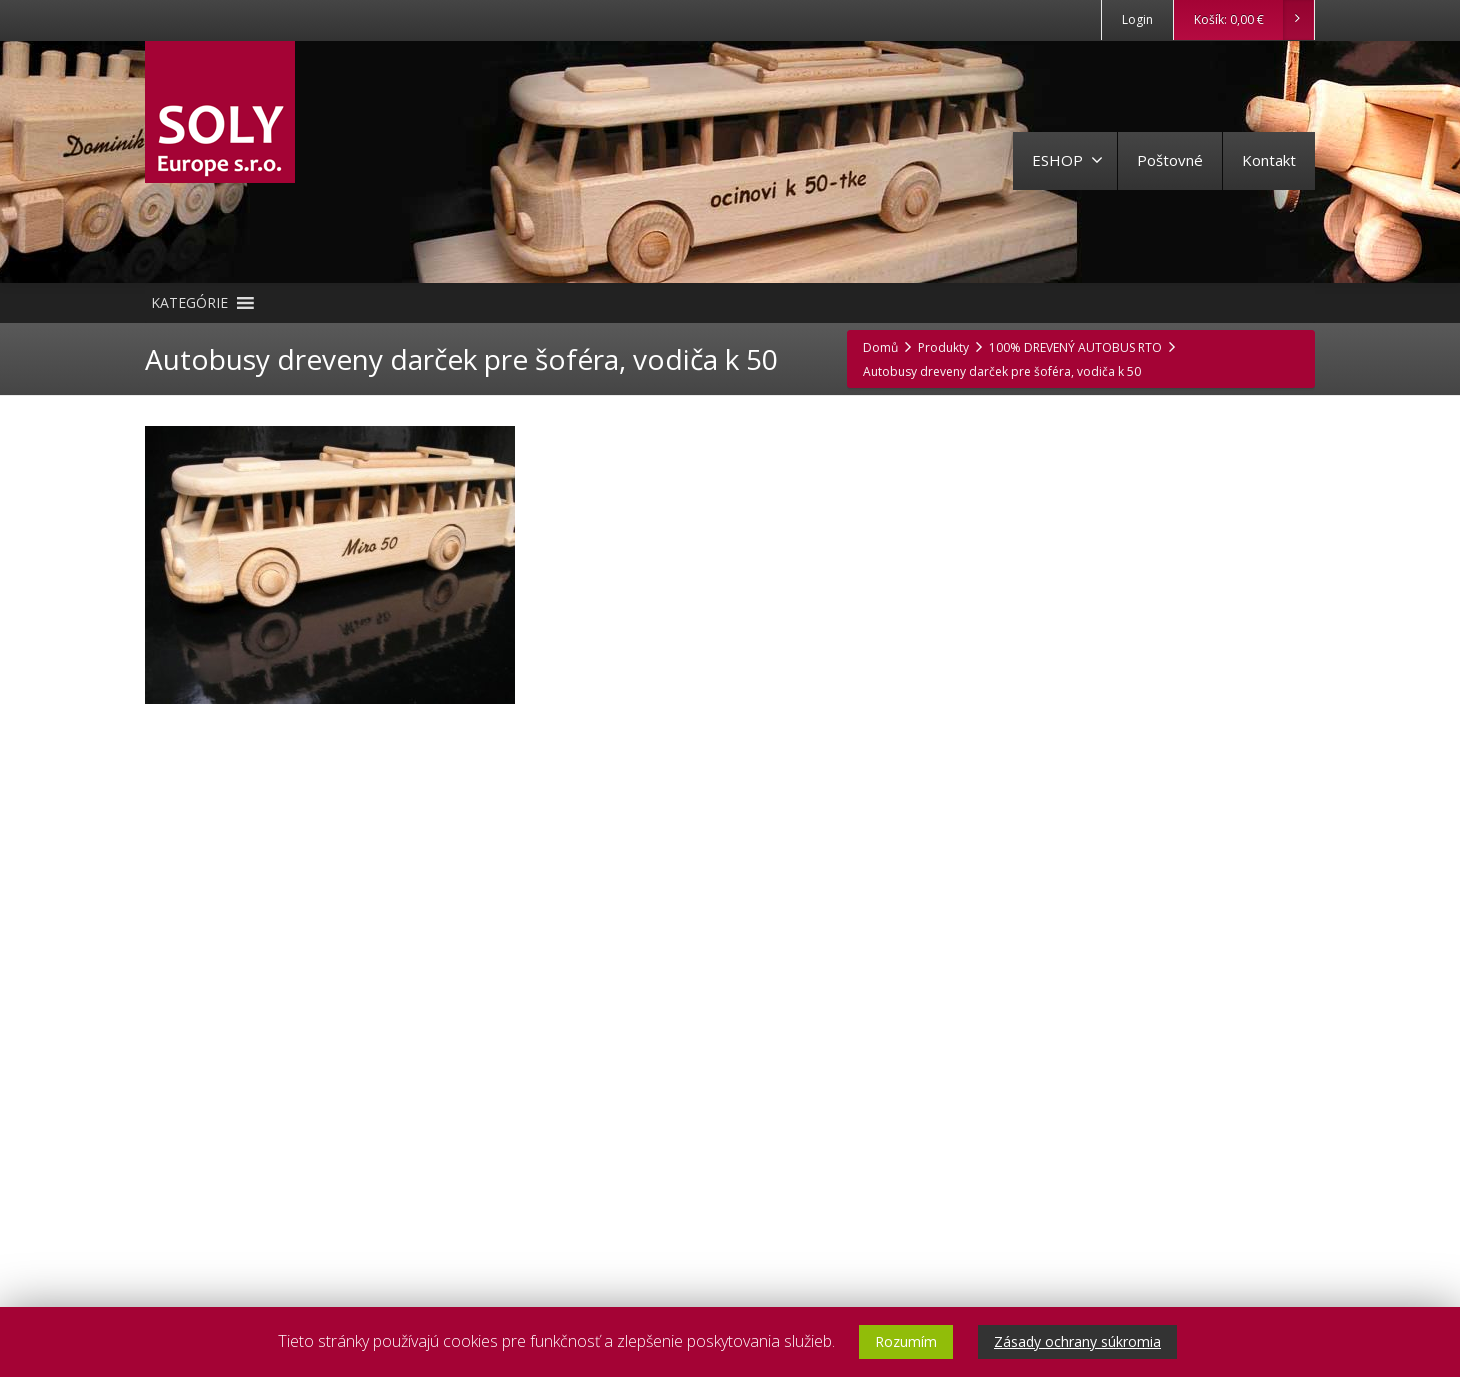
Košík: (1253, 20)
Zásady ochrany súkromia (1077, 1341)
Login (1137, 19)
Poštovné (1170, 160)
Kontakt (1269, 160)
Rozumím (906, 1341)
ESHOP (1067, 160)
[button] (189, 303)
